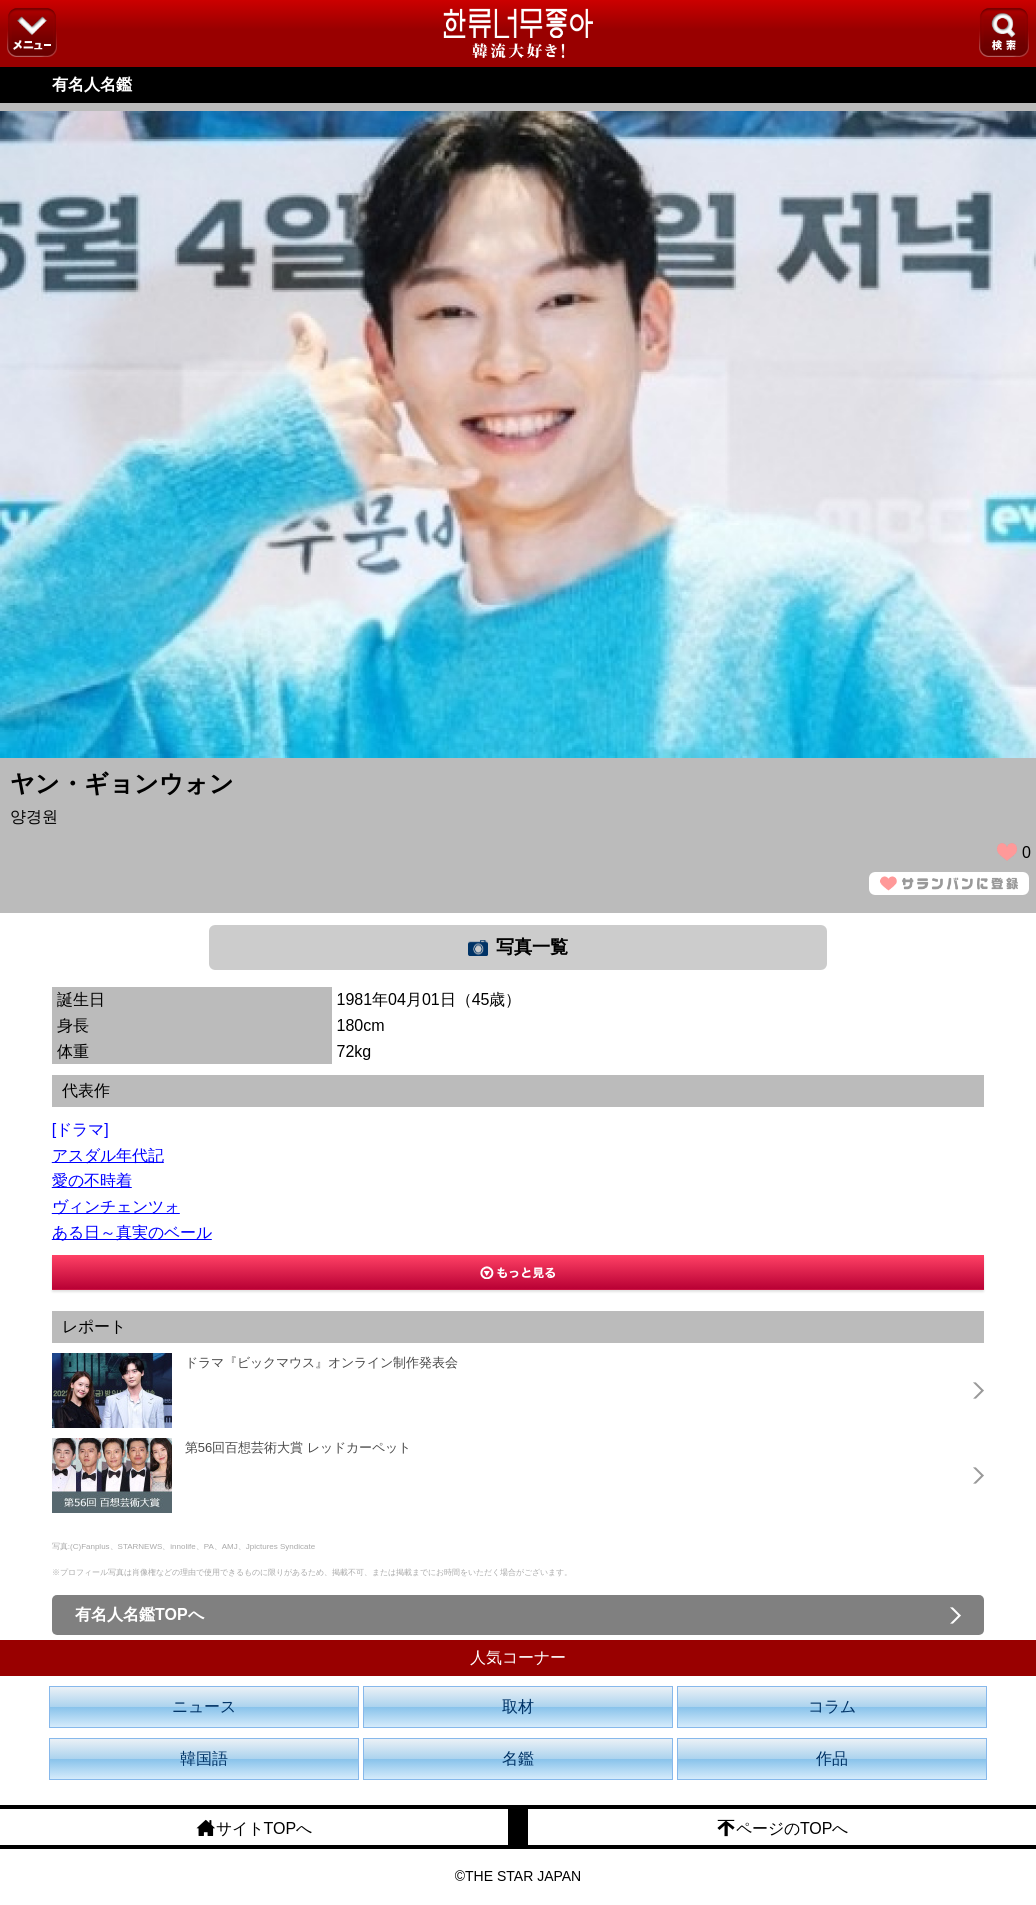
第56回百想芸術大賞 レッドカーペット (298, 1447)
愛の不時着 (92, 1180)
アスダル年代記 (108, 1155)
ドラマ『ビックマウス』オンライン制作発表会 (321, 1362)
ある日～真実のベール (132, 1232)
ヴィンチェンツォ (116, 1206)
